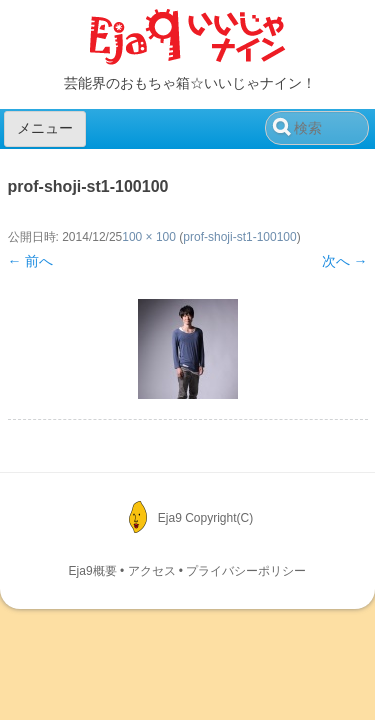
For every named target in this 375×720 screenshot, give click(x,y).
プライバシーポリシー (246, 571)
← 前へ (31, 261)
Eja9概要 (93, 571)
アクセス (152, 571)
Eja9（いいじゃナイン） (188, 38)
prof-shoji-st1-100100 (239, 237)
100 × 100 (149, 237)
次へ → (345, 261)
